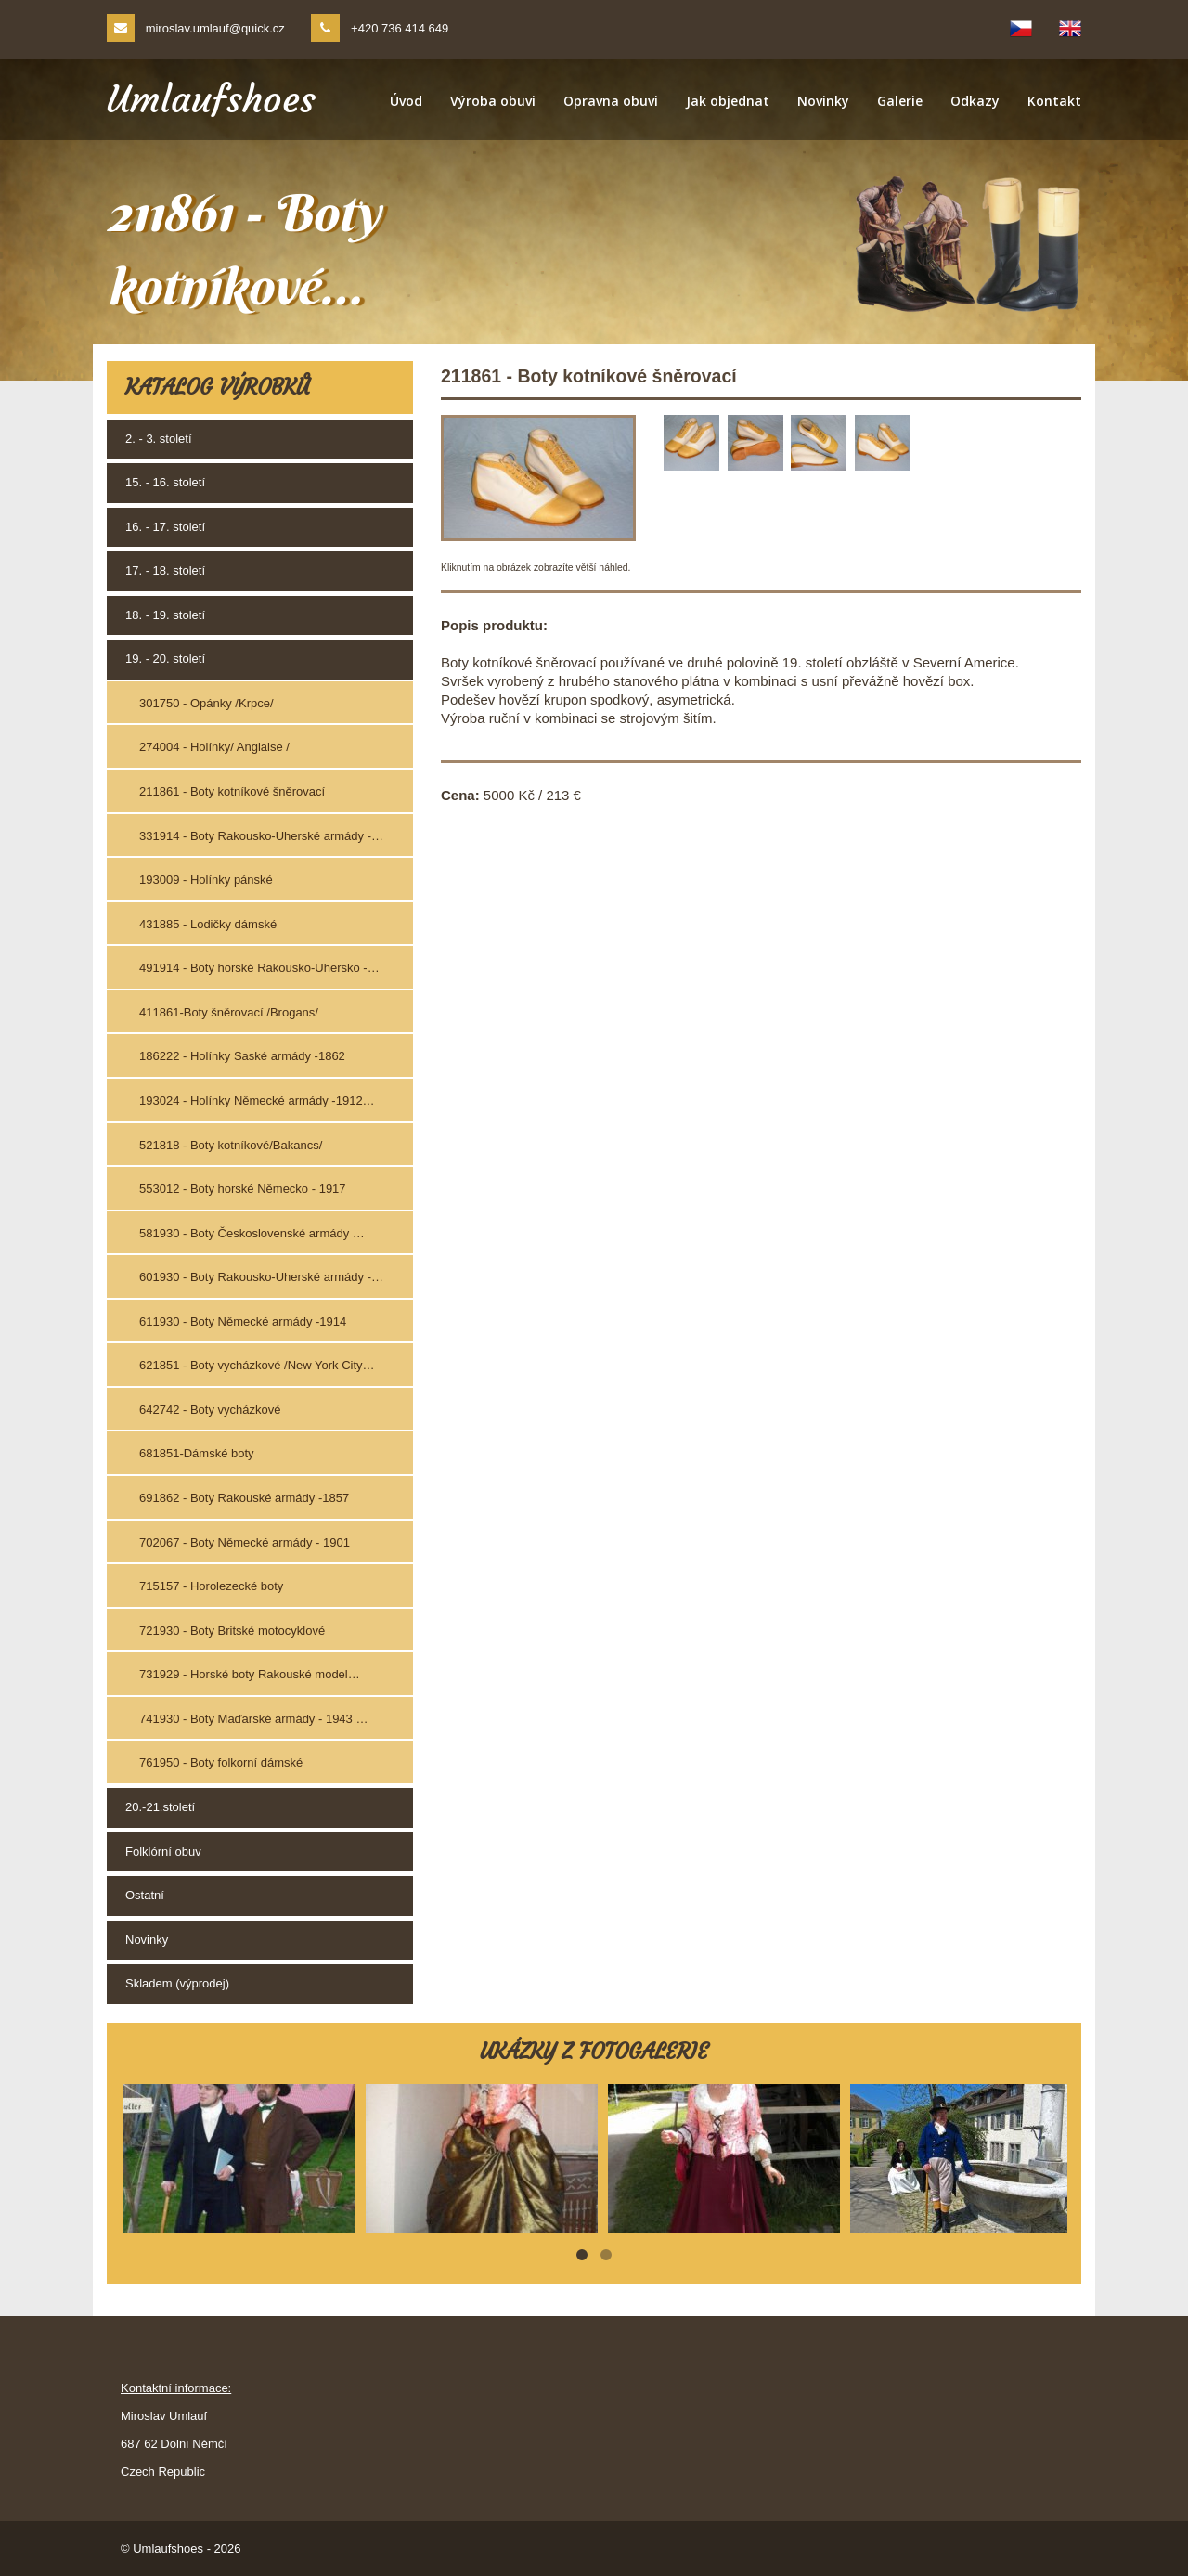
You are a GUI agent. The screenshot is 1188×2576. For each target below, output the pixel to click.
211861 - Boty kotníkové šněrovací (232, 791)
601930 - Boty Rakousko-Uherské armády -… (261, 1277)
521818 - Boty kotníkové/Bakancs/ (230, 1145)
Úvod (406, 101)
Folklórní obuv (163, 1851)
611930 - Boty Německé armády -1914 (242, 1321)
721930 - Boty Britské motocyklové (232, 1631)
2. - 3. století (158, 439)
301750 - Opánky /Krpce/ (206, 703)
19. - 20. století (165, 659)
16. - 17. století (165, 527)
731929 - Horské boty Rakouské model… (249, 1674)
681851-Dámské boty (196, 1453)
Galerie (900, 101)
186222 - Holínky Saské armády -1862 (242, 1056)
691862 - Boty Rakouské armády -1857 (244, 1498)
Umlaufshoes (211, 99)
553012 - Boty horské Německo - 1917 (242, 1189)
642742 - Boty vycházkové (209, 1410)
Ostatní (144, 1895)
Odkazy (975, 101)
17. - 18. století (165, 570)
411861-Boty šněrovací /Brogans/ (228, 1012)
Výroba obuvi (493, 101)
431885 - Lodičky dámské (208, 924)
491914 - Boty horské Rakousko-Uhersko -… (259, 968)
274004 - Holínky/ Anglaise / (214, 747)
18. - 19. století (165, 615)
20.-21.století (160, 1807)
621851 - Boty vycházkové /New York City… (257, 1365)
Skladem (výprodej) (177, 1983)
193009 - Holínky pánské (206, 880)
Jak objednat (727, 101)
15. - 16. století (165, 482)
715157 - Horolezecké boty (211, 1586)
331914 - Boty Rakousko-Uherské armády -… (261, 836)
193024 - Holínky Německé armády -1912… (257, 1100)
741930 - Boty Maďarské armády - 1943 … (253, 1719)
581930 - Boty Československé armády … (252, 1233)
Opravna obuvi (610, 101)
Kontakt (1054, 101)
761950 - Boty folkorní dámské (221, 1762)
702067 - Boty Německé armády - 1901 (244, 1542)
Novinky (823, 101)
